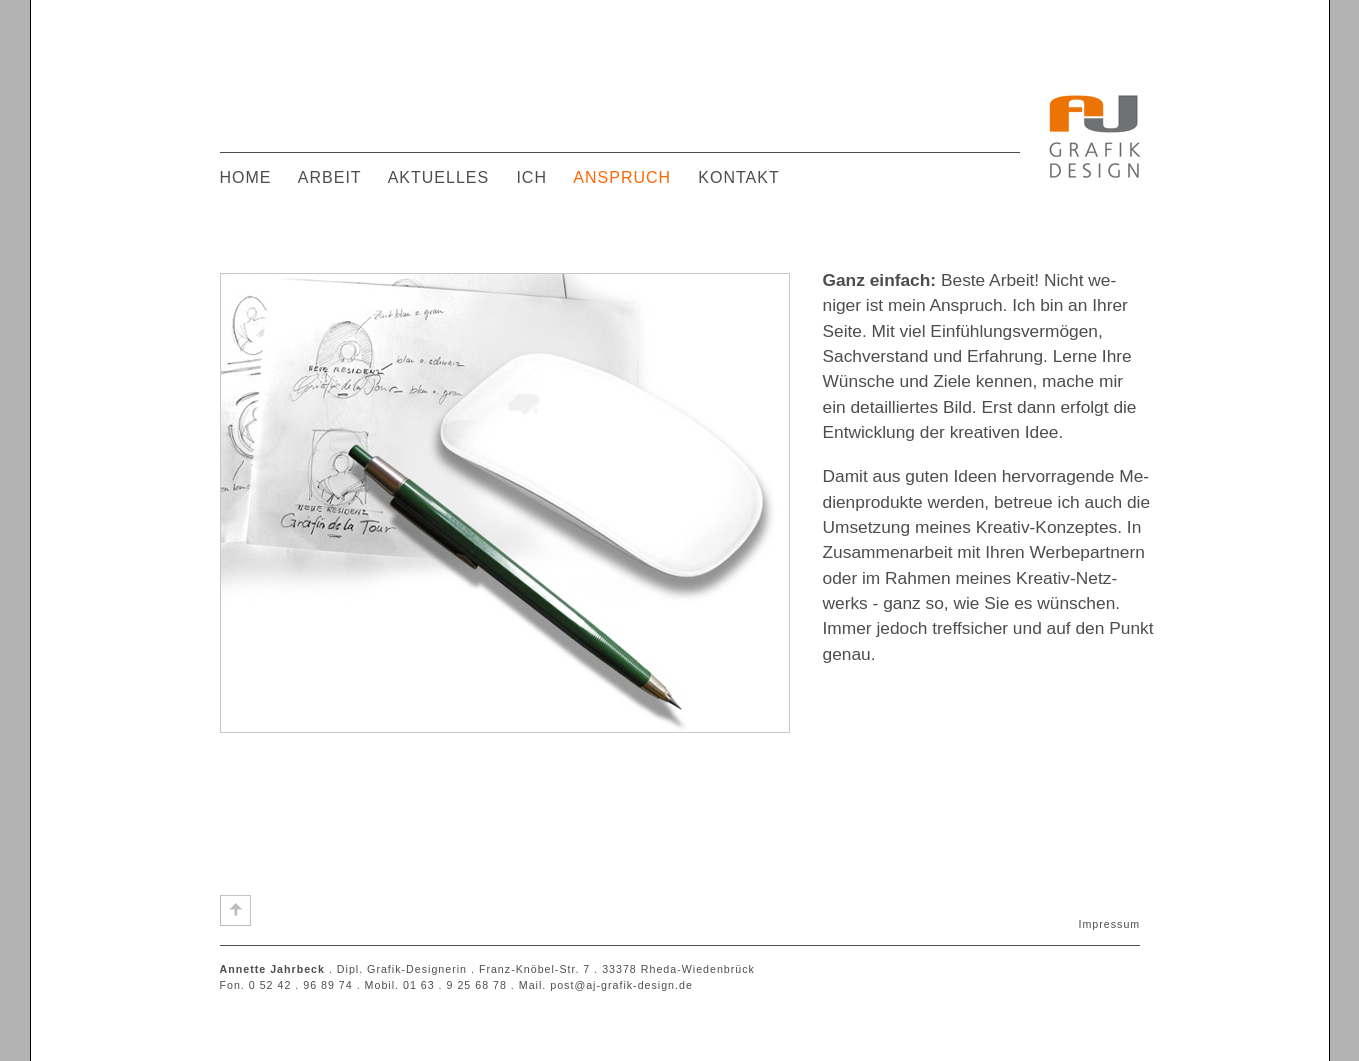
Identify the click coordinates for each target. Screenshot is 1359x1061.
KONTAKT (738, 177)
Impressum (1110, 924)
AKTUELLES (438, 177)
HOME (246, 177)
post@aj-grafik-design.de (621, 985)
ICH (531, 177)
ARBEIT (330, 177)
